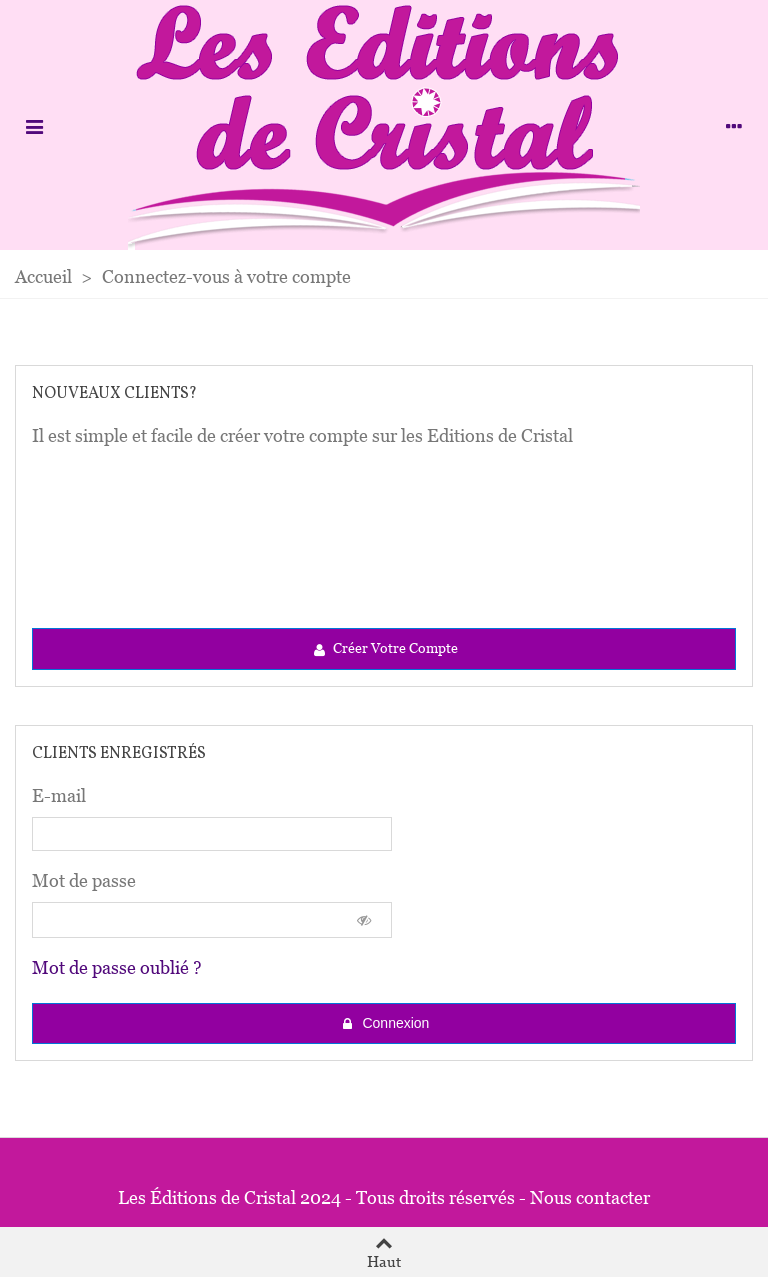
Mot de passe (84, 880)
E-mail (59, 795)
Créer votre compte (385, 649)
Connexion (385, 1023)
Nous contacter (590, 1197)
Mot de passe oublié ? (117, 967)
